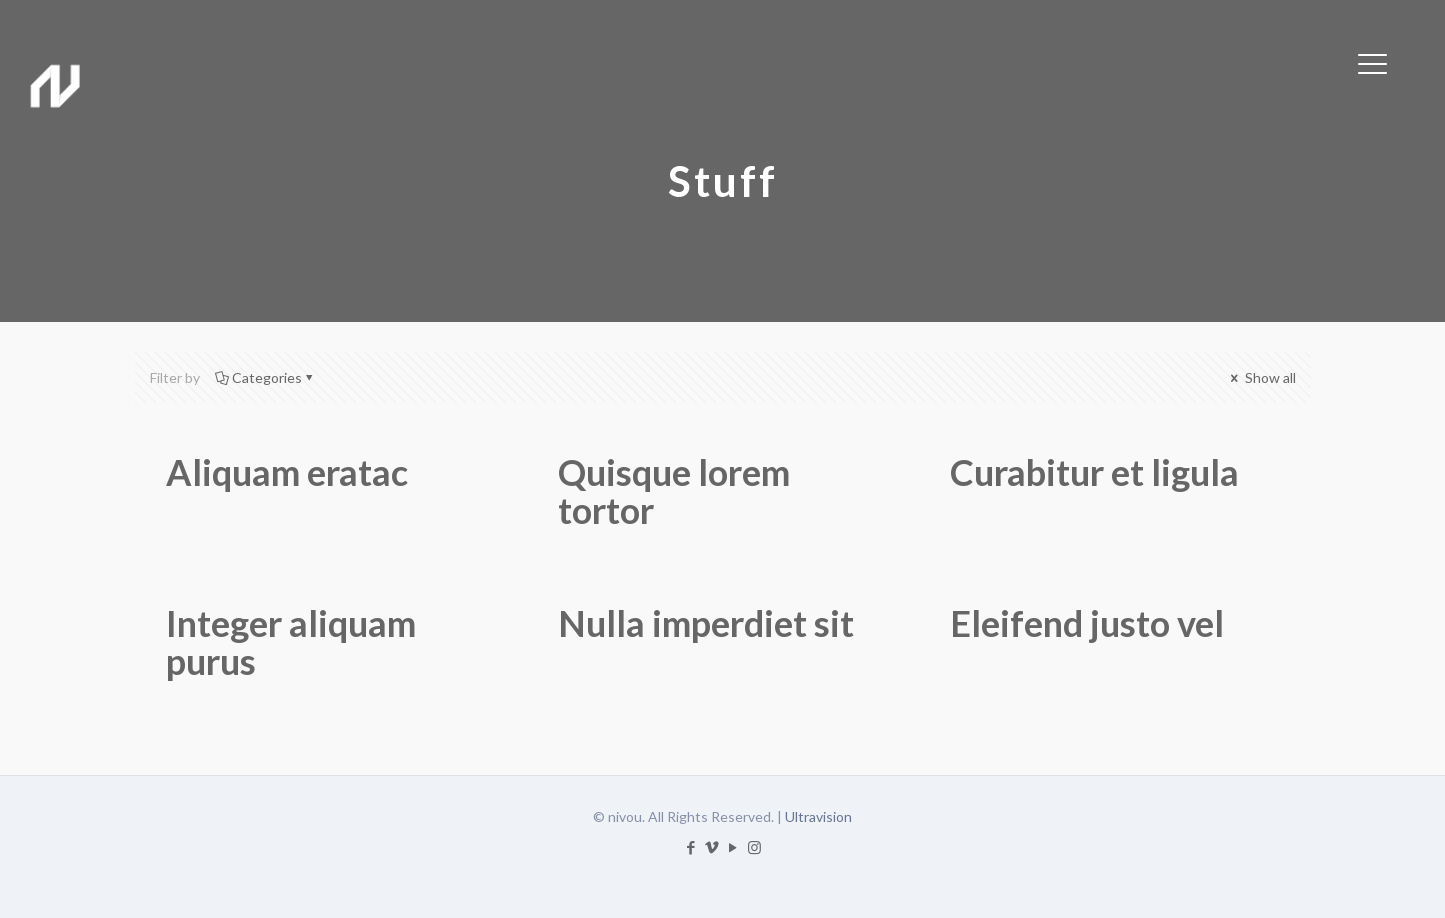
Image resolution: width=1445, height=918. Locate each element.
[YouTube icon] (733, 847)
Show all (1262, 377)
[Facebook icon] (691, 847)
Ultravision (818, 816)
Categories (265, 377)
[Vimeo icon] (712, 847)
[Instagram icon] (754, 847)
